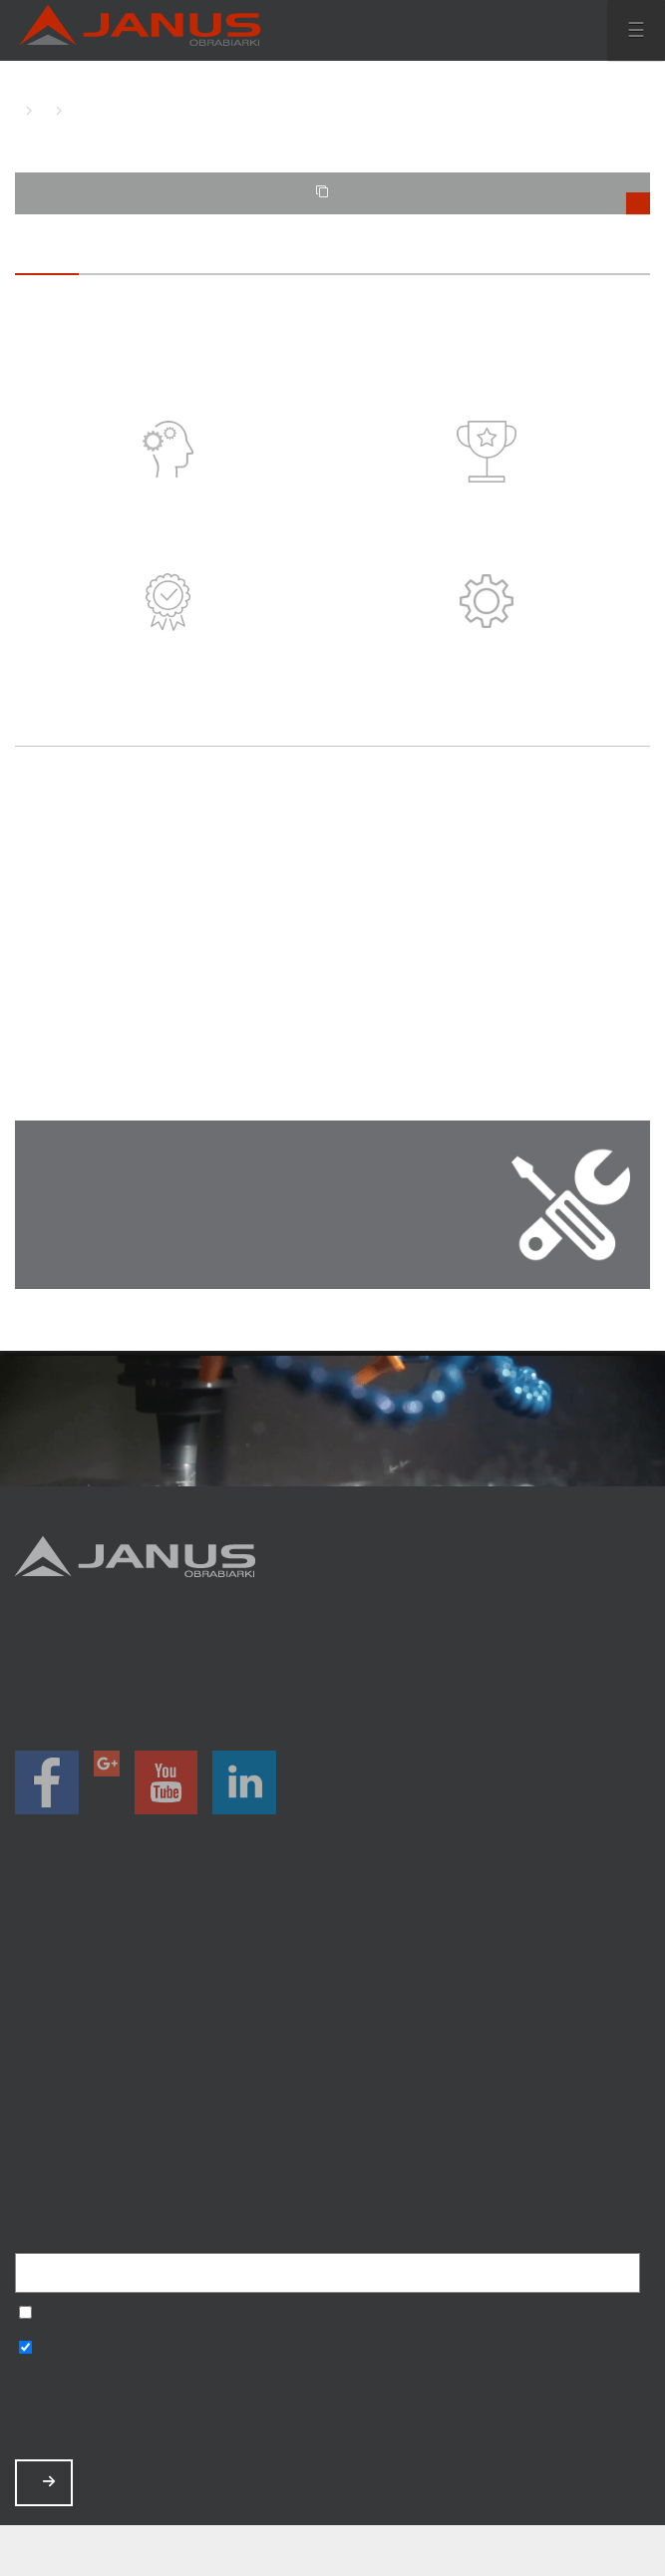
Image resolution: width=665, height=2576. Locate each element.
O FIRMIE (40, 110)
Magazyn (332, 2007)
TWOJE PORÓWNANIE (483, 199)
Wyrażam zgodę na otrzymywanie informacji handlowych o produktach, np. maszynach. (25, 2349)
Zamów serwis (332, 2085)
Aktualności (332, 2059)
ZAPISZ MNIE (49, 2481)
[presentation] (166, 2410)
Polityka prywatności (332, 2137)
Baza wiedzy (332, 2111)
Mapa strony (332, 2163)
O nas (332, 2033)
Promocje (332, 1980)
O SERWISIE (70, 110)
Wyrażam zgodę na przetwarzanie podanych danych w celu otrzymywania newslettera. (25, 2314)
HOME (20, 110)
